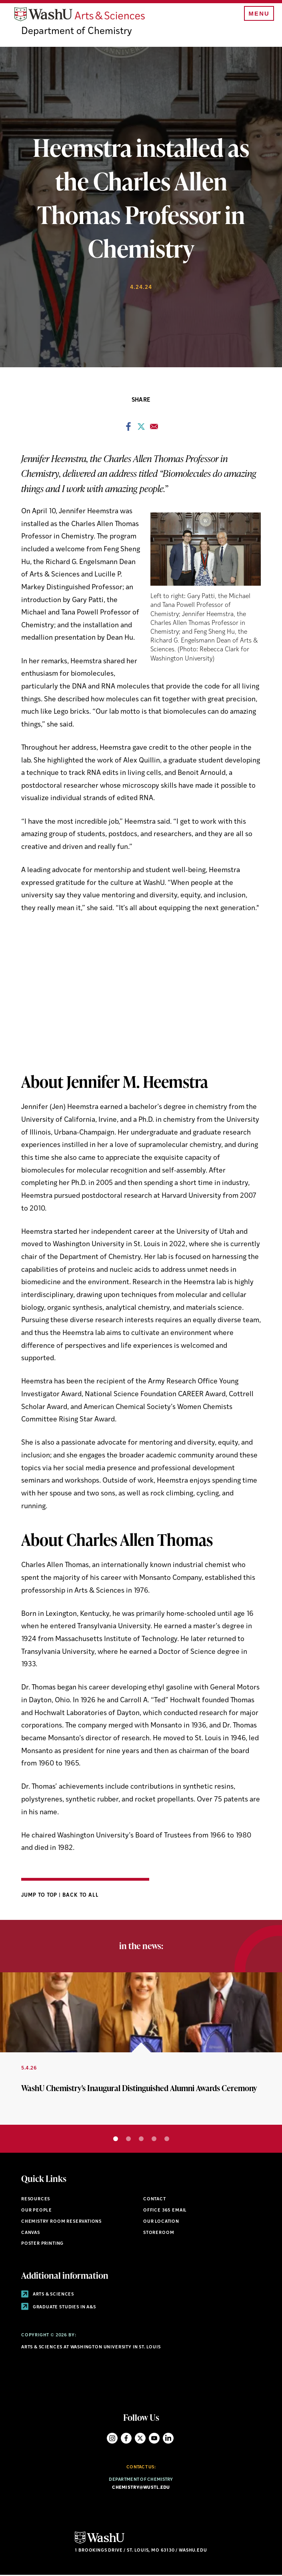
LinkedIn (168, 2439)
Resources (35, 2200)
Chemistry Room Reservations (61, 2222)
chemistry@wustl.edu (141, 2488)
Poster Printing (42, 2245)
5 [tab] (167, 2140)
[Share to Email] (154, 429)
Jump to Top (40, 1896)
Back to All (80, 1896)
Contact (154, 2200)
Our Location (161, 2222)
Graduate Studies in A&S (58, 2308)
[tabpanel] (141, 2049)
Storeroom (158, 2234)
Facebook (126, 2439)
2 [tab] (128, 2140)
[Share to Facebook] (128, 429)
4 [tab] (154, 2140)
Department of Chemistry (76, 33)
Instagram (112, 2439)
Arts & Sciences (47, 2295)
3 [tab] (141, 2140)
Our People (36, 2211)
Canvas (30, 2234)
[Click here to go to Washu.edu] (99, 2544)
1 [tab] (115, 2140)
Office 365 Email (165, 2211)
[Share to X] (141, 429)
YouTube (154, 2439)
